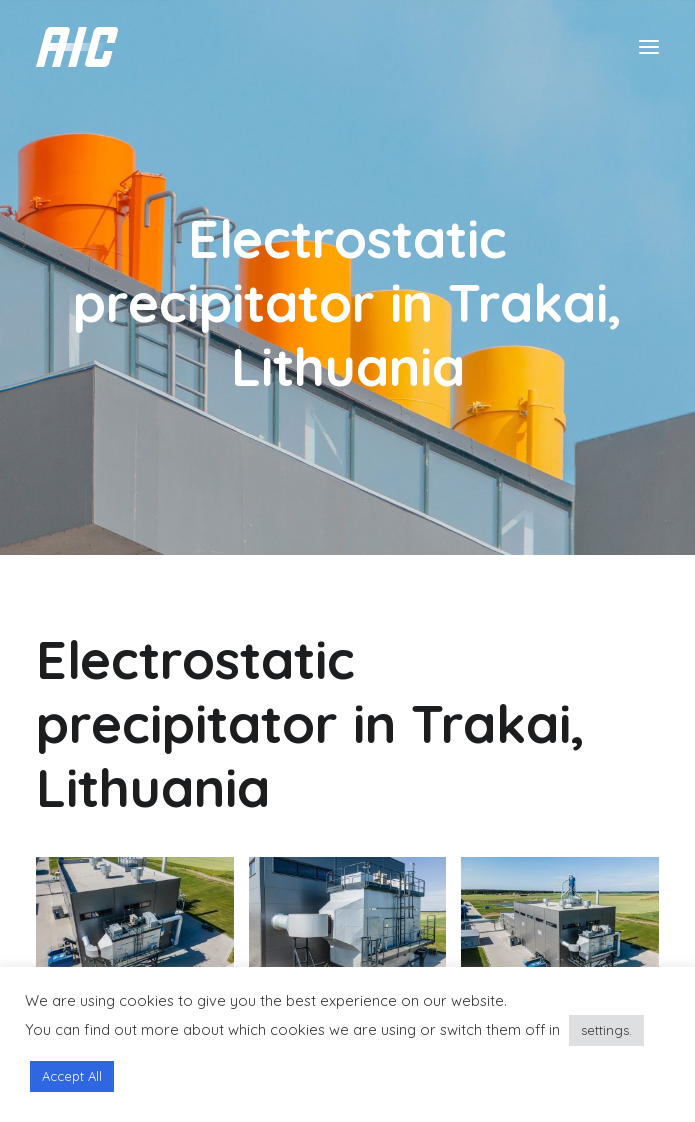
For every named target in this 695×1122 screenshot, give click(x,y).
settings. (606, 1030)
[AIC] (77, 47)
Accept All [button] (72, 1076)
